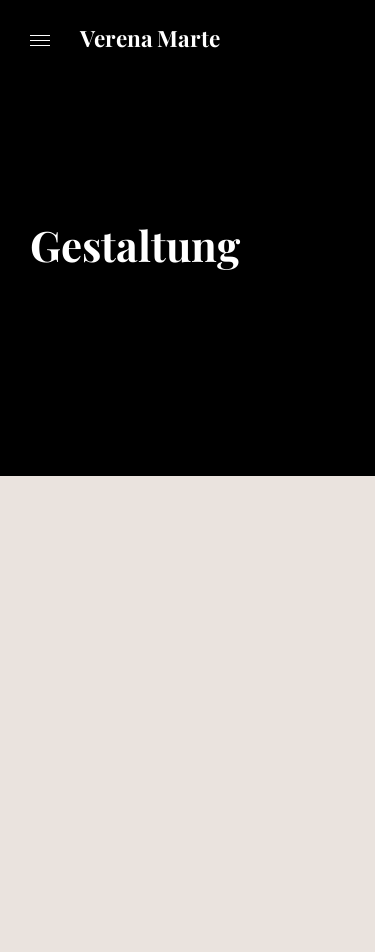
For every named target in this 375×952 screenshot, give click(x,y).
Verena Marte (150, 38)
